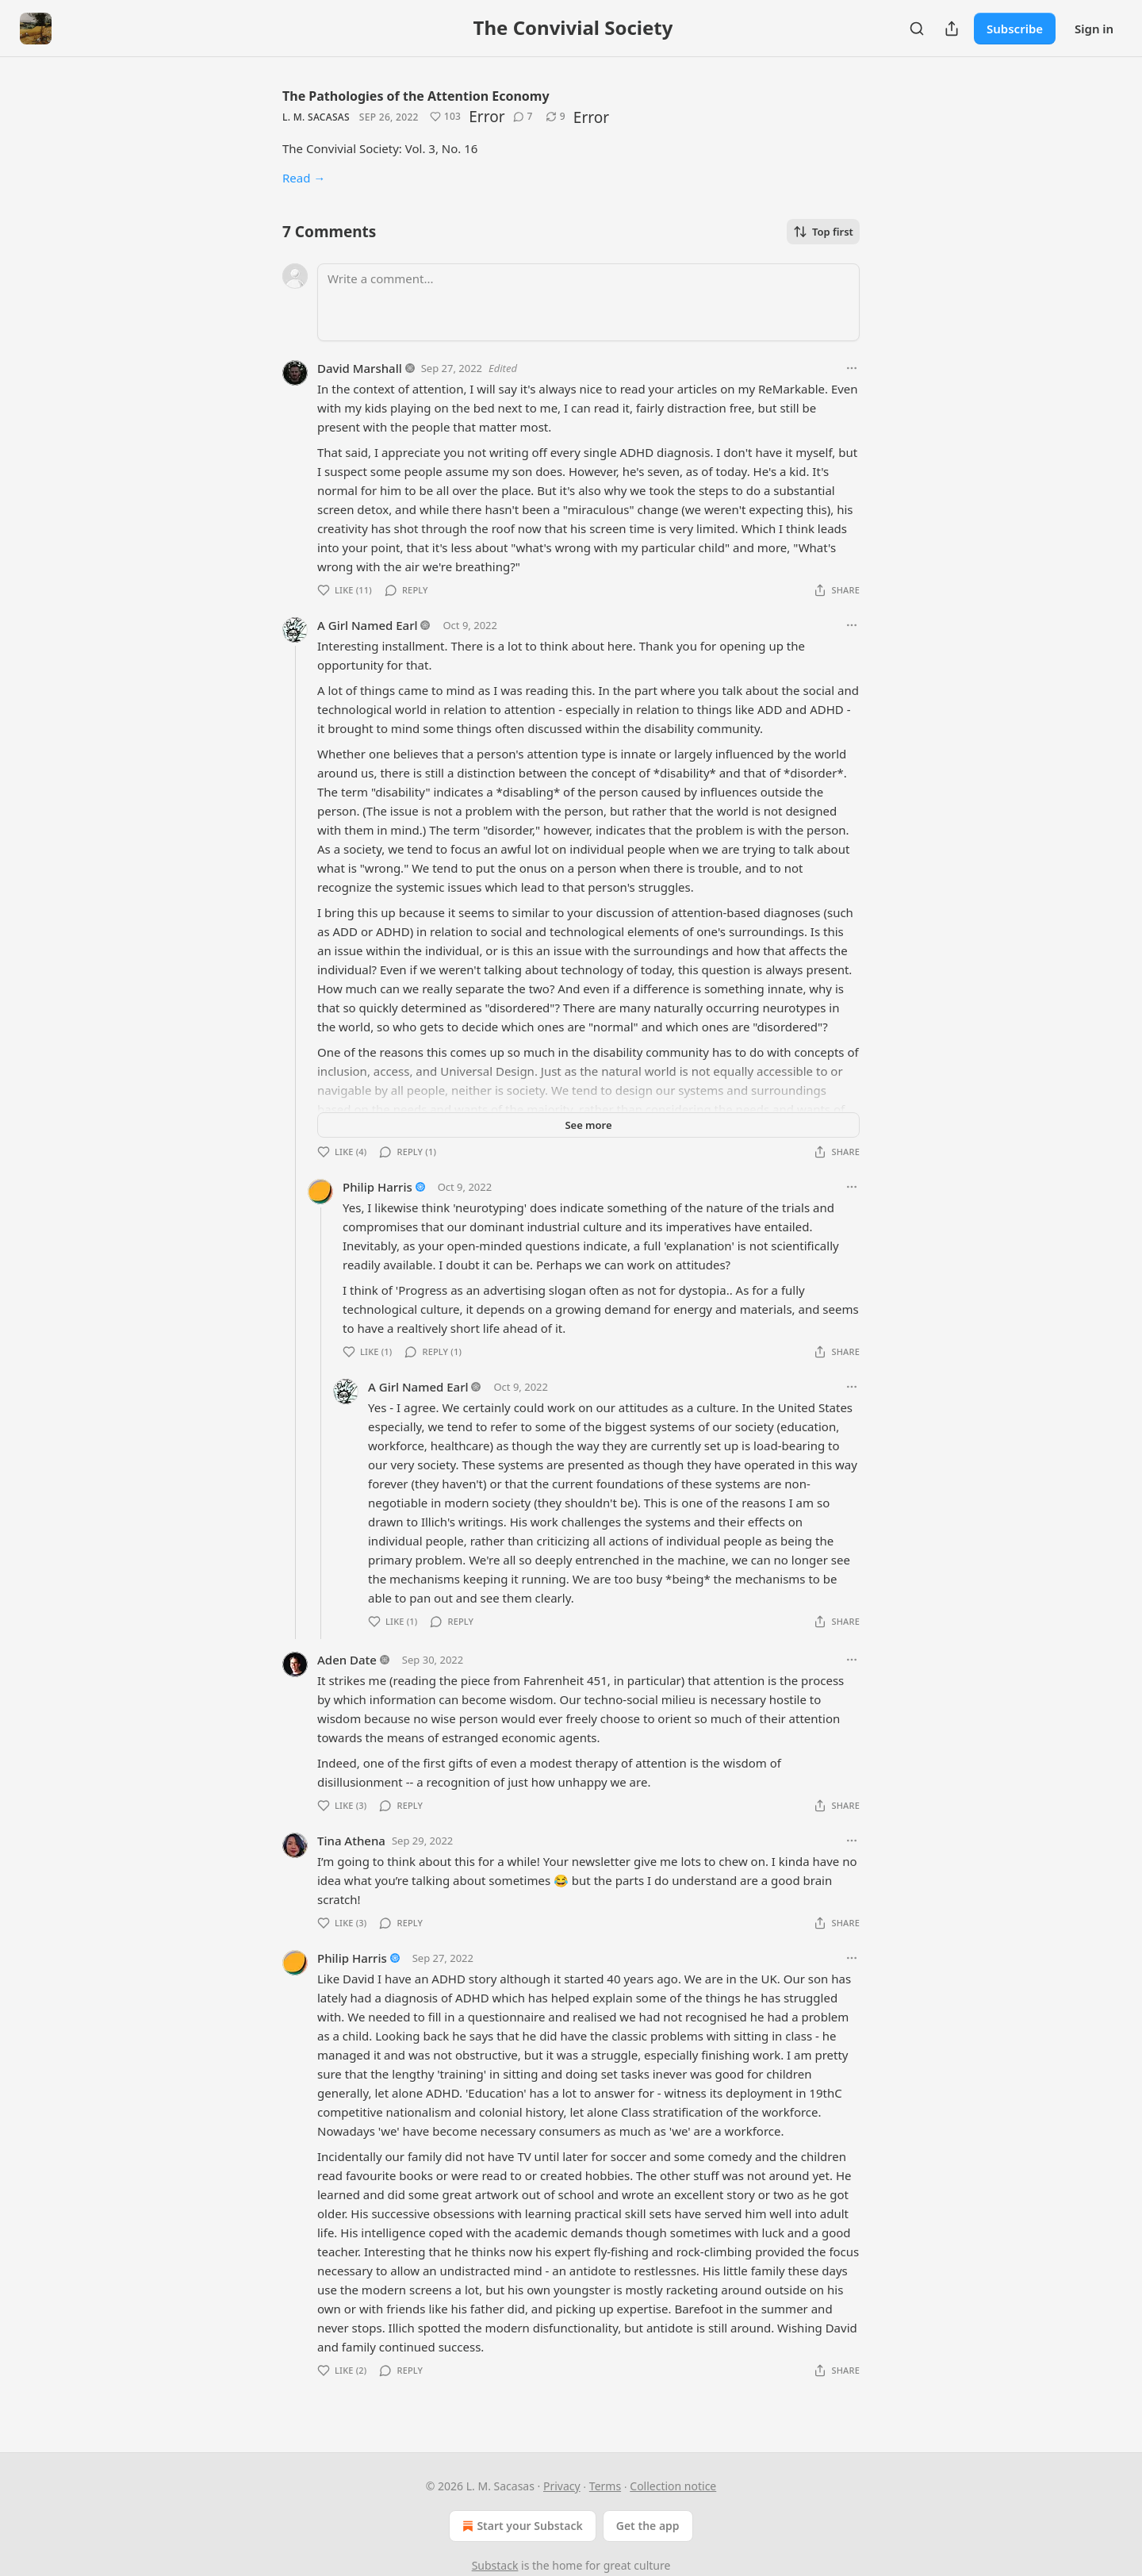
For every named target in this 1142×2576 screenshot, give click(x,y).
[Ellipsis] (851, 368)
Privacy (562, 2485)
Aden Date (347, 1660)
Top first (823, 232)
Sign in (1094, 28)
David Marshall (359, 368)
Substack (495, 2565)
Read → (303, 178)
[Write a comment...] (588, 302)
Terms (605, 2485)
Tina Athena (351, 1841)
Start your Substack (520, 2526)
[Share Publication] (952, 28)
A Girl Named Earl (367, 625)
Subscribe (1015, 28)
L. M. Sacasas (316, 117)
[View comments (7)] (523, 116)
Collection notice (673, 2485)
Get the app (648, 2525)
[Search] (917, 28)
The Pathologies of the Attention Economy (416, 96)
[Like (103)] (445, 116)
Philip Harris (377, 1187)
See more (588, 1125)
